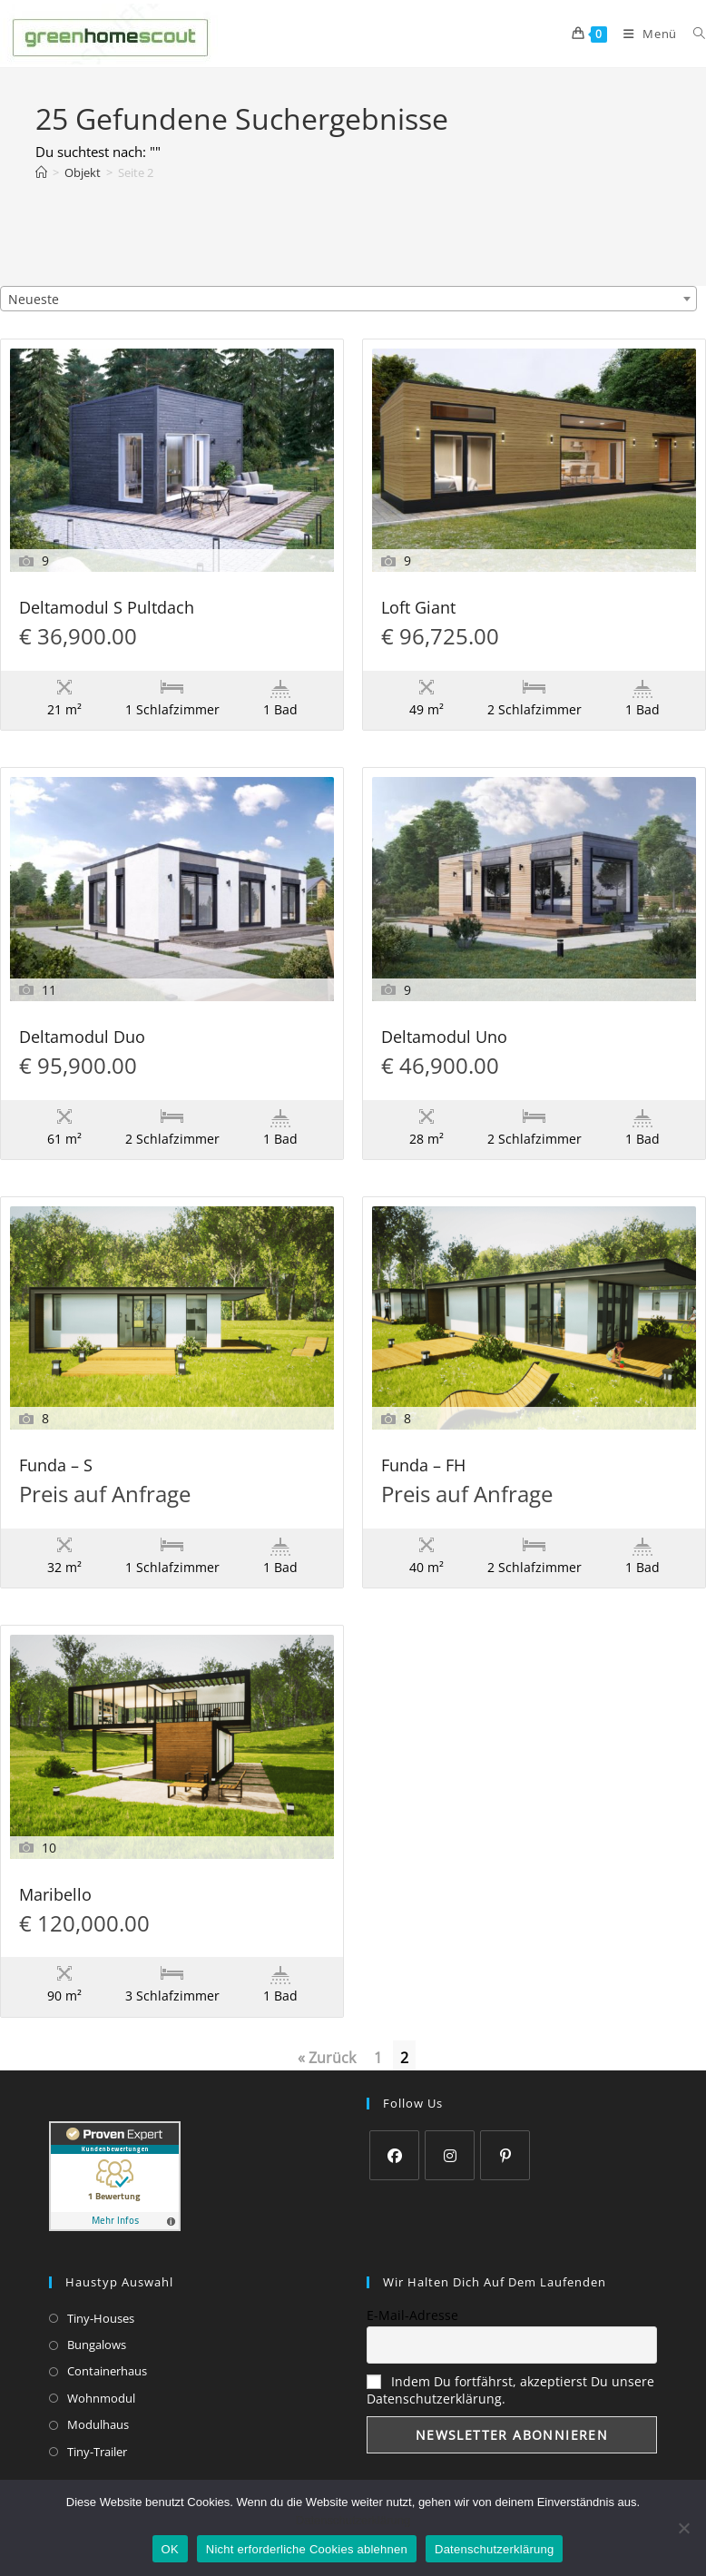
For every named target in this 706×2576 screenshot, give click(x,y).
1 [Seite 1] (378, 2058)
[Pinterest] (505, 2155)
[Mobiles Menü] (645, 33)
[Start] (41, 172)
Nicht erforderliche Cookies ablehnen (306, 2549)
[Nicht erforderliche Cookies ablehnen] (683, 2528)
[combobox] (348, 298)
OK (170, 2549)
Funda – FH (423, 1466)
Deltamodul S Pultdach (106, 608)
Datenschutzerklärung (353, 2520)
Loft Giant (418, 608)
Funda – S (56, 1466)
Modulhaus (98, 2424)
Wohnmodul (101, 2398)
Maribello (55, 1895)
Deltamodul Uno (444, 1037)
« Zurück (327, 2058)
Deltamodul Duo (82, 1037)
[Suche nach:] (693, 33)
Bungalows (96, 2344)
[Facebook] (394, 2155)
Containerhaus (107, 2371)
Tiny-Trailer (97, 2451)
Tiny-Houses (100, 2318)
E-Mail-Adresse (412, 2315)
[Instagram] (450, 2155)
